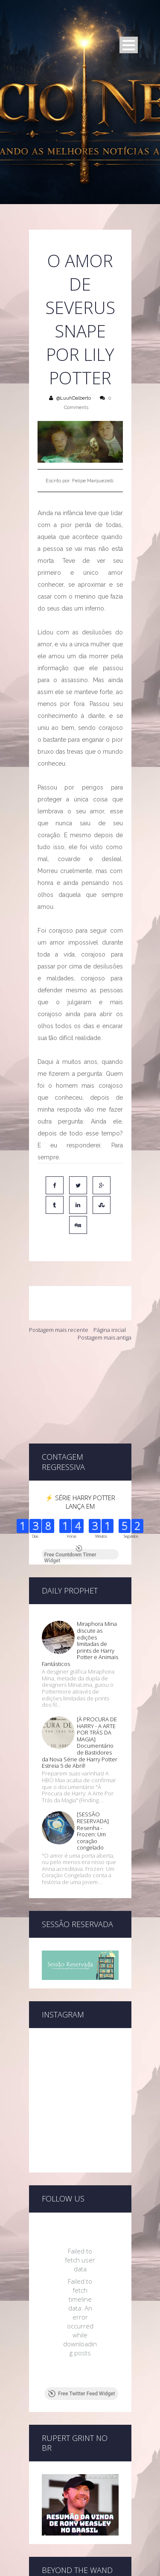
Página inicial (109, 1330)
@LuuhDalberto (73, 398)
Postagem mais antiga (104, 1337)
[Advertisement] (80, 1392)
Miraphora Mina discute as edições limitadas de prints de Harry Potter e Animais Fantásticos (80, 1581)
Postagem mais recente (58, 1330)
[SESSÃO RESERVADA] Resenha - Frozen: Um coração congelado (93, 1768)
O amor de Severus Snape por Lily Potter (80, 319)
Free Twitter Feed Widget (81, 2331)
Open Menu (128, 45)
